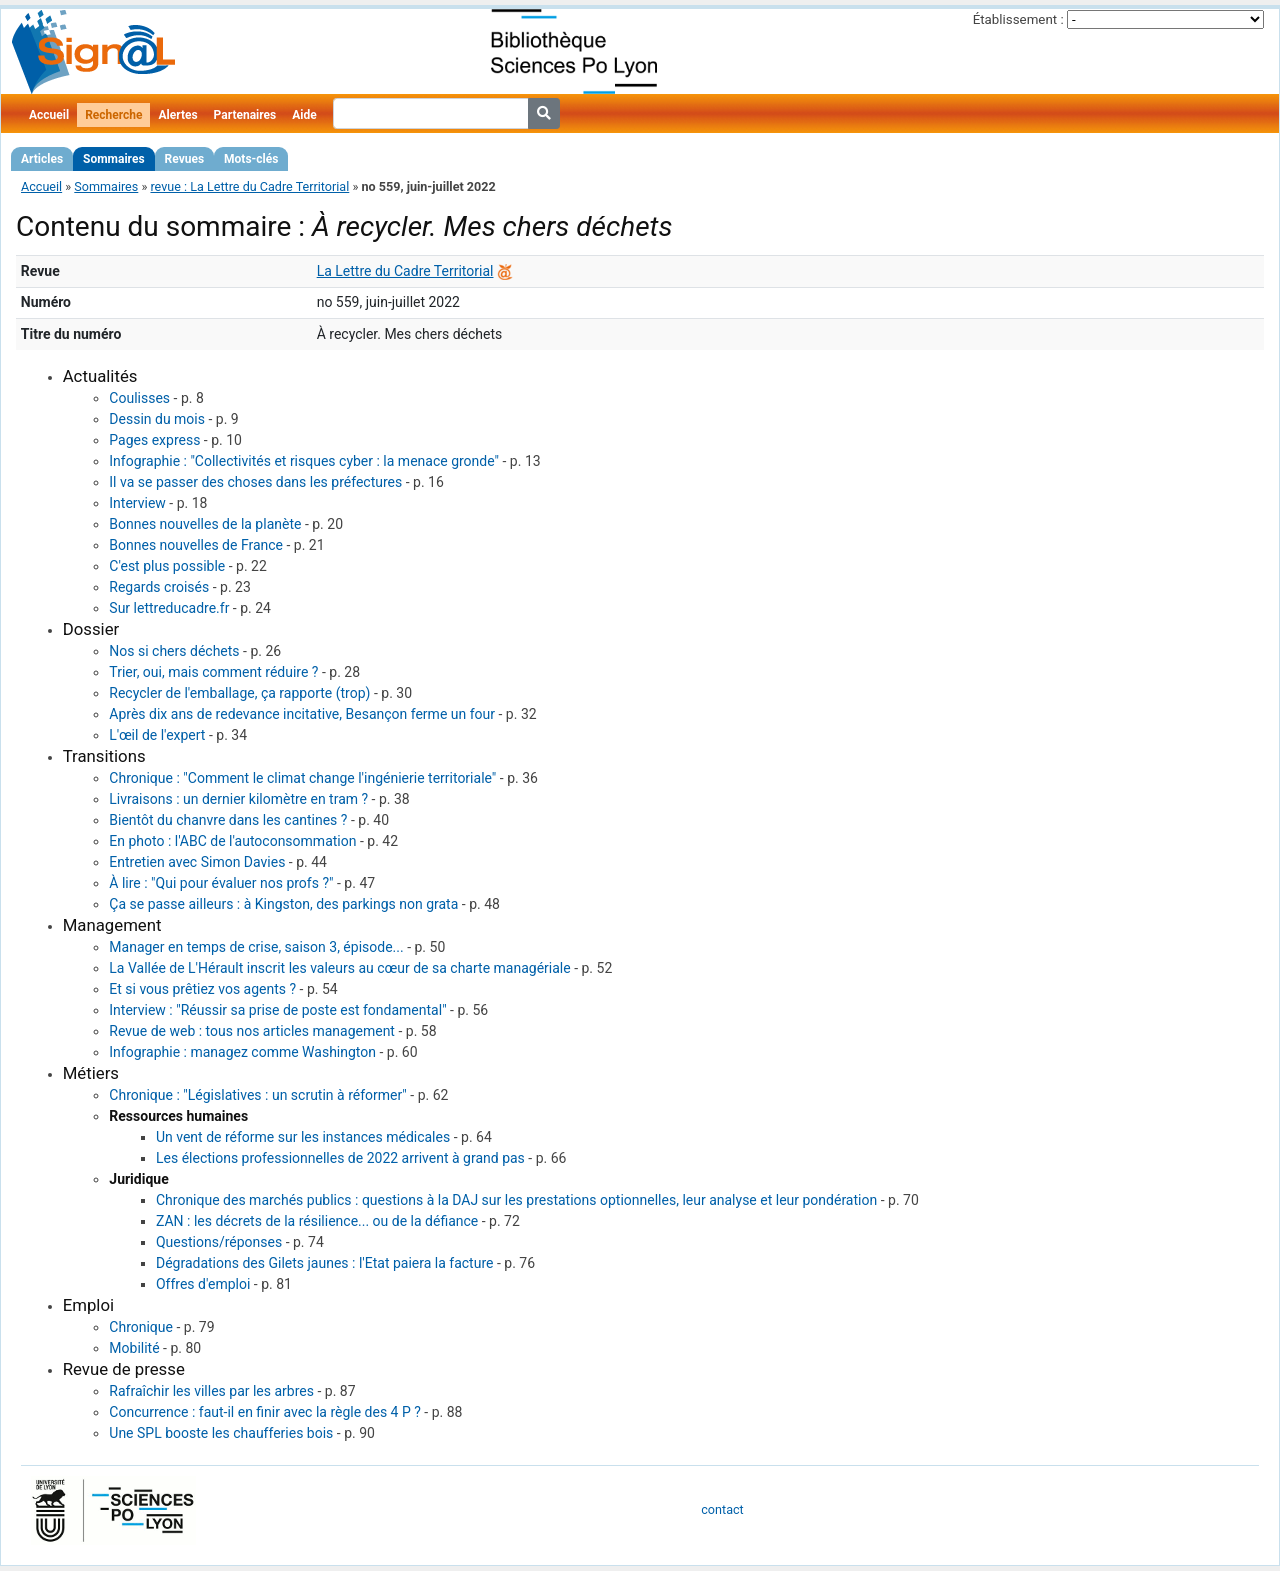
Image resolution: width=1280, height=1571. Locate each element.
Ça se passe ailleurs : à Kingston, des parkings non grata (283, 904)
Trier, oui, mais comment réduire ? (213, 672)
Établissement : (1018, 19)
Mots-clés (251, 159)
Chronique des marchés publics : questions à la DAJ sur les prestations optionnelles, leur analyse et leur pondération (516, 1200)
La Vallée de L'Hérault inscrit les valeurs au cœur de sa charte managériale (339, 968)
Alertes (177, 115)
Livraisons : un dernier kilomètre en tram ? (238, 799)
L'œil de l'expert (157, 735)
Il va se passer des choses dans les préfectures (255, 482)
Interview (137, 503)
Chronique (141, 1327)
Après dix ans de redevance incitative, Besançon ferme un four (302, 714)
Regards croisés (159, 587)
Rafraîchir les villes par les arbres (211, 1391)
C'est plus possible (167, 566)
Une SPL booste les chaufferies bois (221, 1433)
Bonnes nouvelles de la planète (205, 524)
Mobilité (134, 1348)
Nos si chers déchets (174, 651)
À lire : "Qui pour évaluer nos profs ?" (221, 883)
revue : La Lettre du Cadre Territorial (249, 186)
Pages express (154, 440)
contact (722, 1509)
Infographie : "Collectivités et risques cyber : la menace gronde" (304, 461)
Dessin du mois (157, 419)
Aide (304, 115)
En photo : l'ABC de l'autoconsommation (232, 841)
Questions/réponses (219, 1242)
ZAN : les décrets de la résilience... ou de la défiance (317, 1221)
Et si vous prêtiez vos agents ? (202, 989)
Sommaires (113, 159)
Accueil (49, 115)
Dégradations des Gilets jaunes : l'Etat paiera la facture (325, 1263)
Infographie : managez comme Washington (242, 1052)
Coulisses (139, 398)
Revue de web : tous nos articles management (252, 1031)
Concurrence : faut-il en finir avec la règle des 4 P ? (265, 1412)
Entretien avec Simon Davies (197, 862)
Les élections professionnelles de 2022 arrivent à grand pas (340, 1158)
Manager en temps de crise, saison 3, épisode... (256, 947)
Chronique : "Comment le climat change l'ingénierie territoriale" (302, 778)
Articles (42, 159)
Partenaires (245, 115)
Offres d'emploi (203, 1284)
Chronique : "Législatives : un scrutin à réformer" (258, 1095)
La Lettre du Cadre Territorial (405, 271)
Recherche (113, 115)
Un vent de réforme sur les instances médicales (303, 1137)
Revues (185, 159)
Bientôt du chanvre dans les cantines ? (228, 820)
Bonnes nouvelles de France (196, 545)
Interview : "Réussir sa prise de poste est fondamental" (277, 1010)
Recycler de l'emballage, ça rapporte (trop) (239, 693)
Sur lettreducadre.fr (169, 608)
